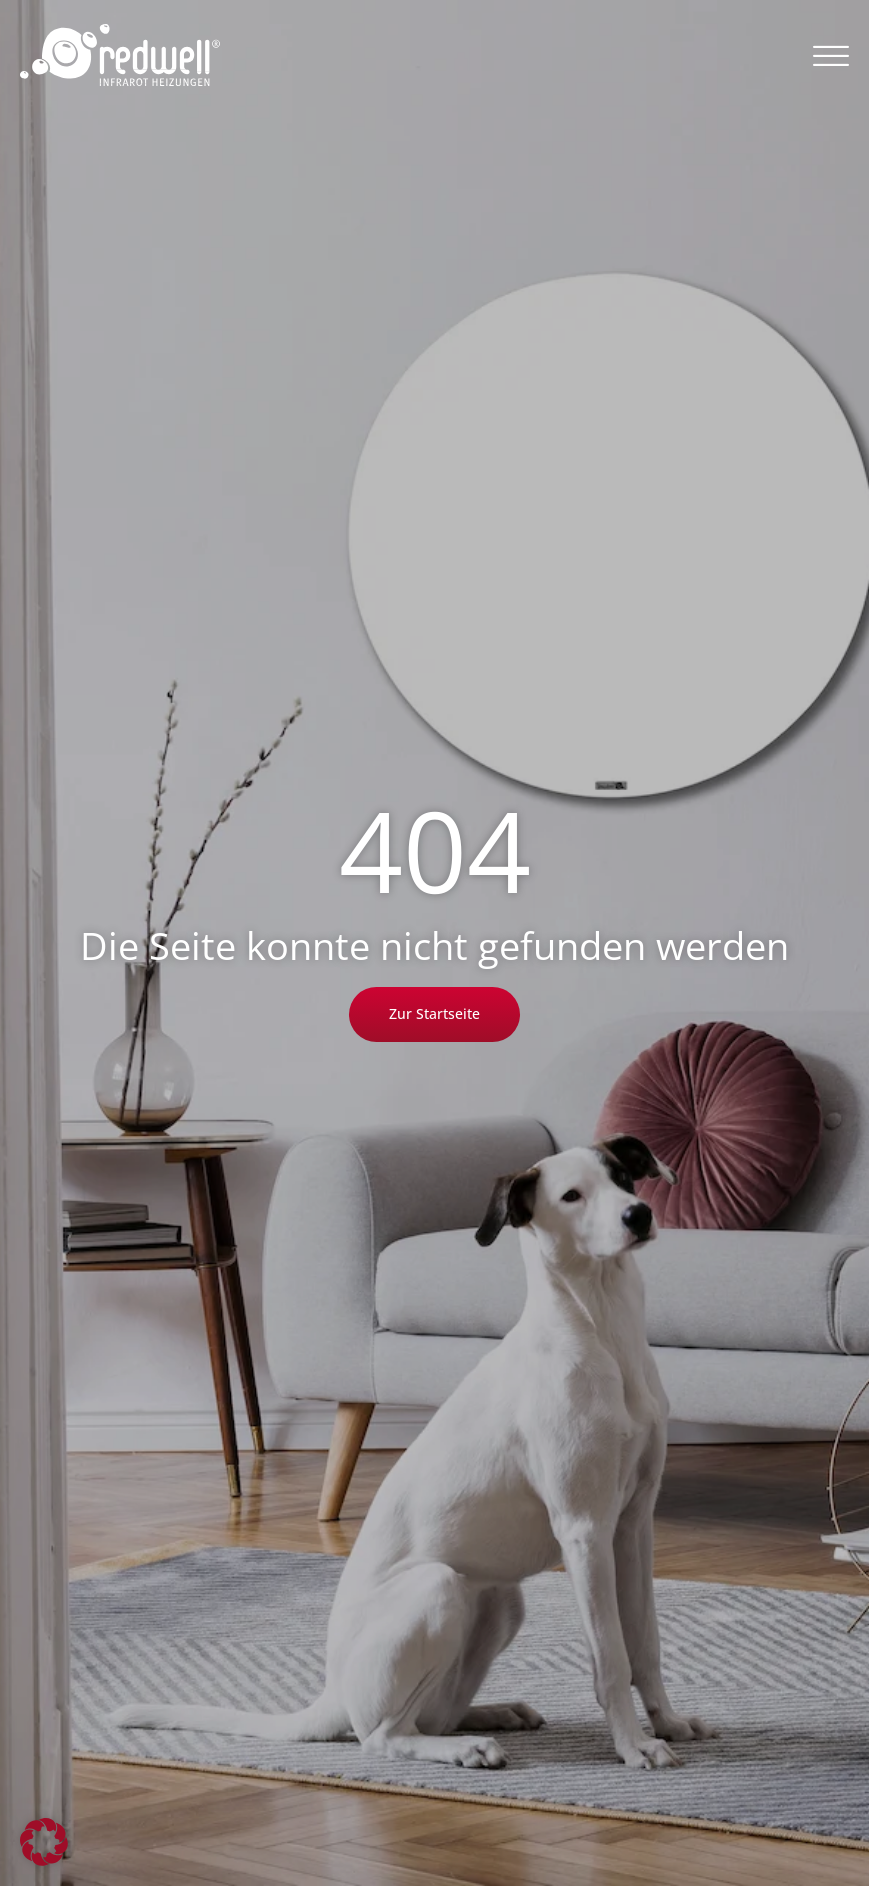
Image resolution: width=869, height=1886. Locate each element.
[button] (831, 55)
